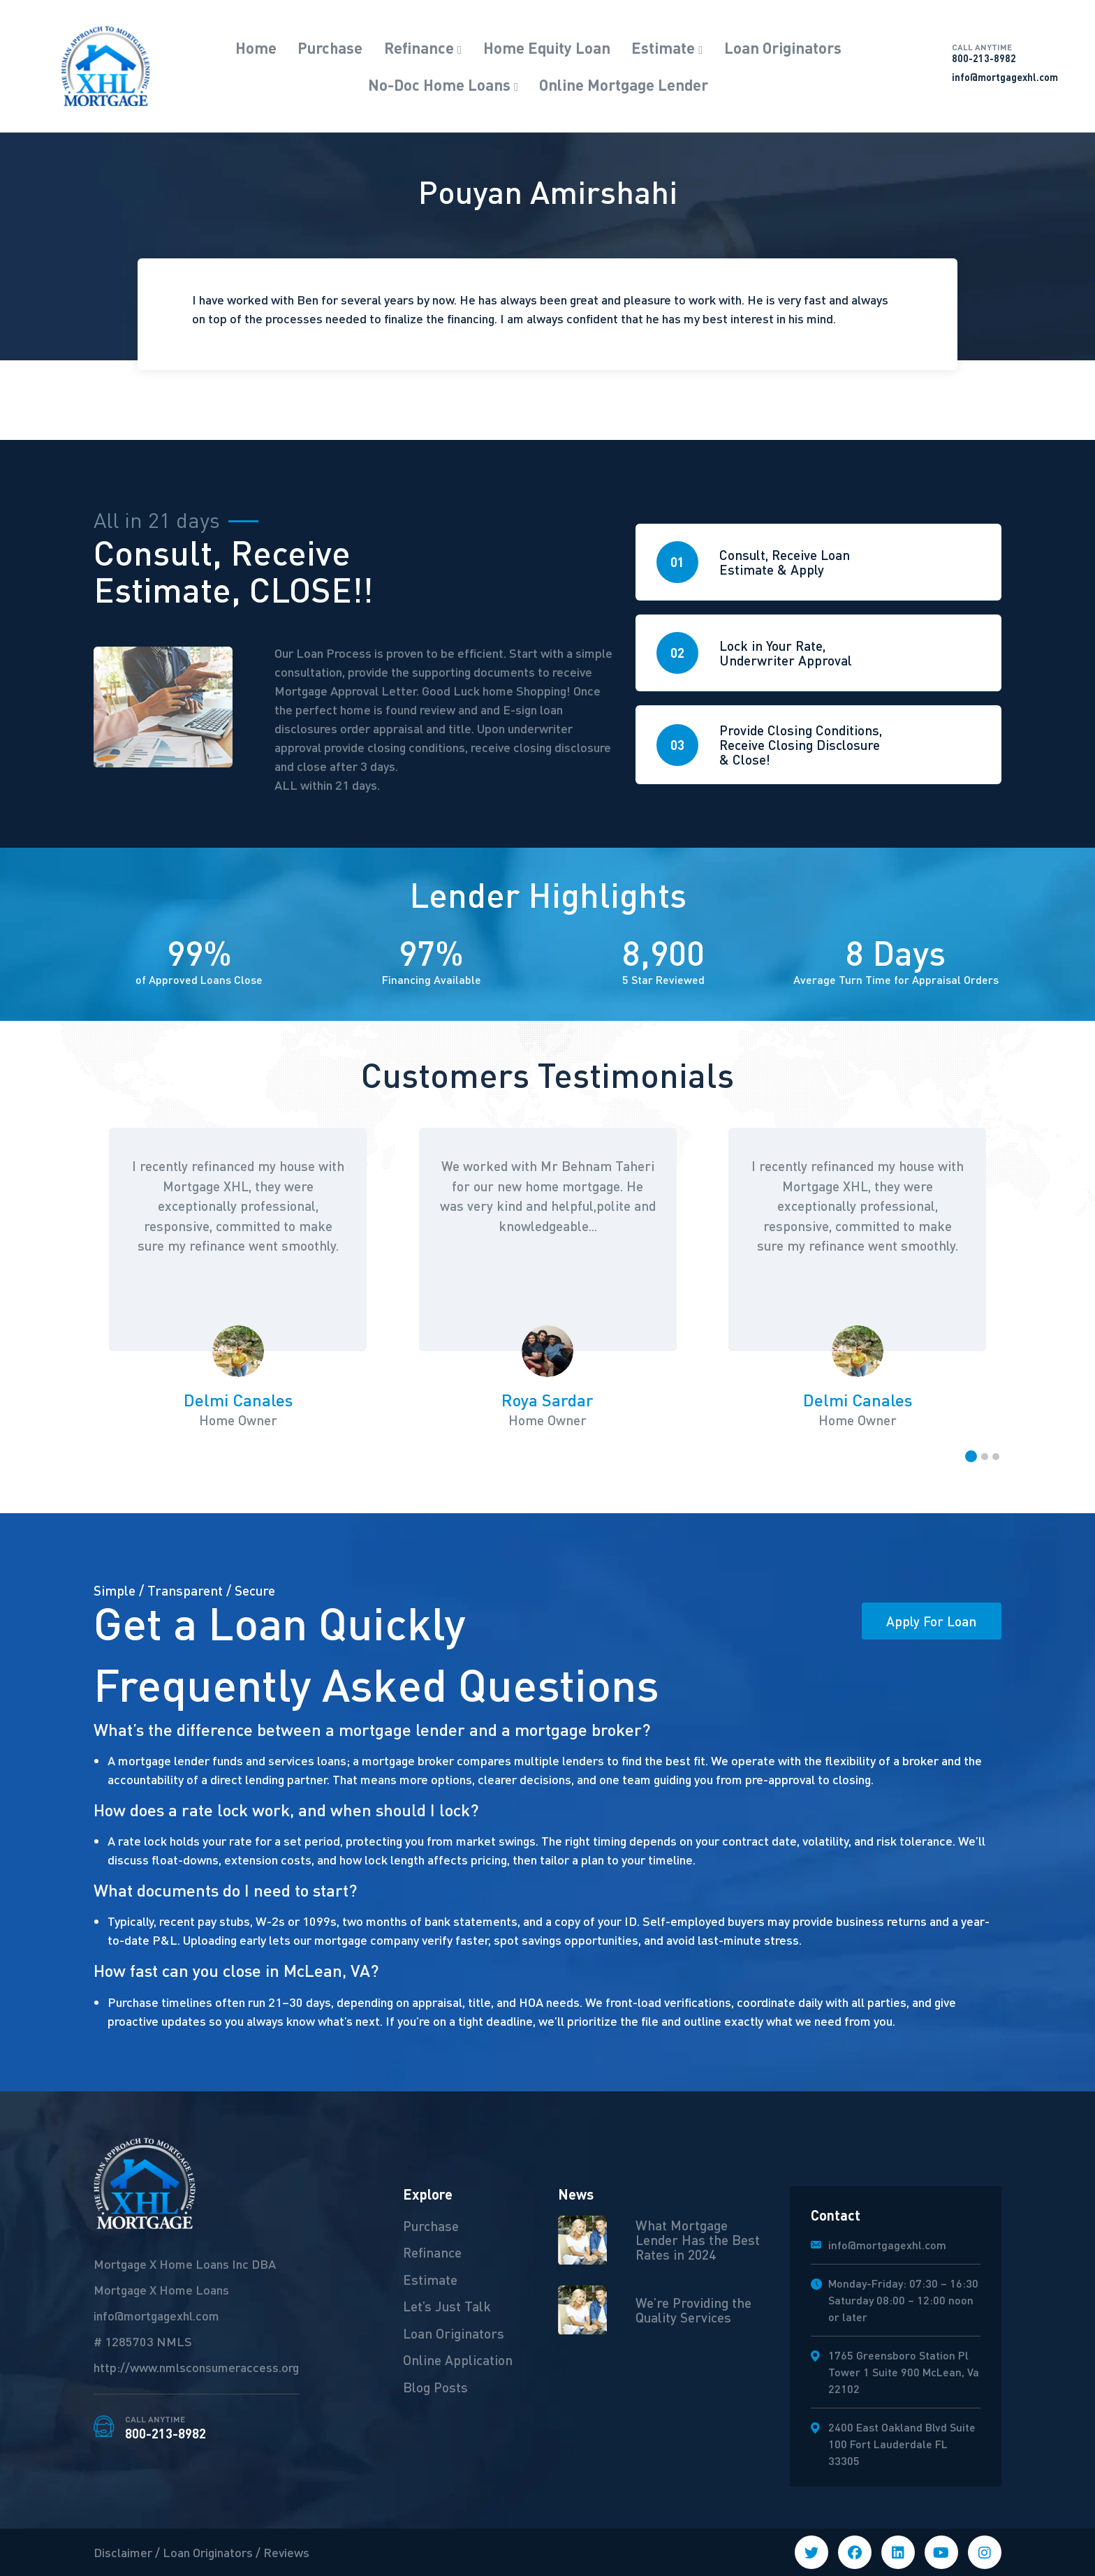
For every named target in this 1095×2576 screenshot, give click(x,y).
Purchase (329, 47)
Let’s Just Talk (447, 2305)
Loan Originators (783, 47)
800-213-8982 (1005, 53)
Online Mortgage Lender (623, 84)
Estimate (663, 47)
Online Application (458, 2359)
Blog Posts (435, 2386)
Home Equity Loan (546, 47)
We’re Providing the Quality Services (693, 2309)
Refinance (419, 47)
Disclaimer (123, 2552)
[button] (971, 1456)
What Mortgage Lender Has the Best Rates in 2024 (697, 2239)
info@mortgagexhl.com (1005, 77)
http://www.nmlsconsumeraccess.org (196, 2367)
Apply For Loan (931, 1620)
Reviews (286, 2552)
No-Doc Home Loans (439, 84)
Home (256, 47)
